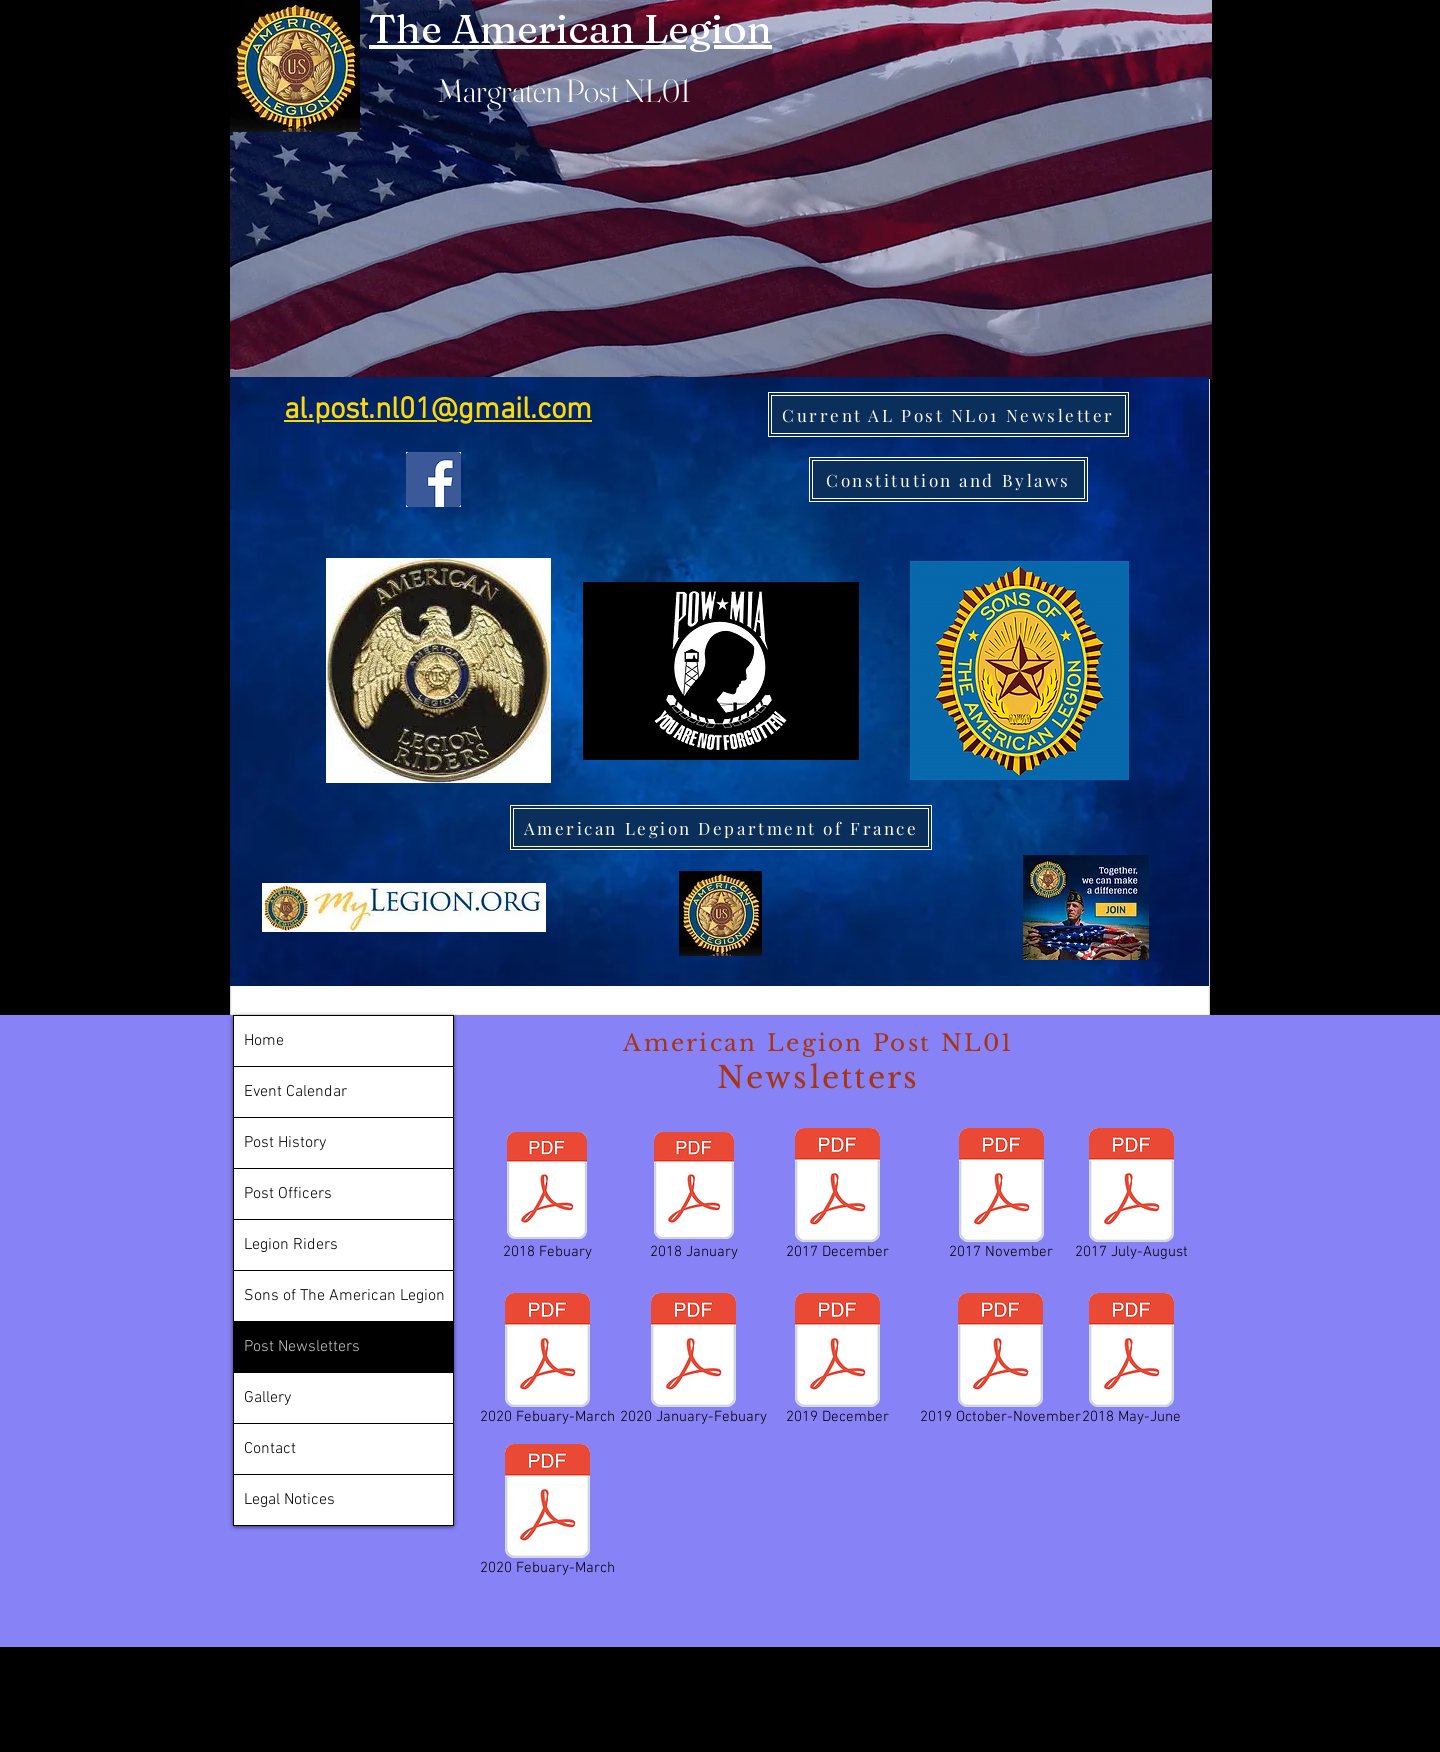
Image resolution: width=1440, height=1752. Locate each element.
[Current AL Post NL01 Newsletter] (948, 414)
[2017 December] (837, 1198)
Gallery (267, 1398)
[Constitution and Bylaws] (948, 479)
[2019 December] (837, 1363)
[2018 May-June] (1131, 1363)
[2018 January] (694, 1198)
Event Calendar (295, 1092)
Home (264, 1041)
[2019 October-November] (1000, 1363)
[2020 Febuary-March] (547, 1363)
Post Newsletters (302, 1347)
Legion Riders (291, 1245)
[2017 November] (1001, 1198)
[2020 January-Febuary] (693, 1363)
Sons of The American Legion (344, 1296)
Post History (285, 1143)
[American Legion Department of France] (721, 827)
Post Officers (288, 1194)
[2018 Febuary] (547, 1198)
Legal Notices (289, 1500)
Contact (270, 1449)
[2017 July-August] (1131, 1198)
